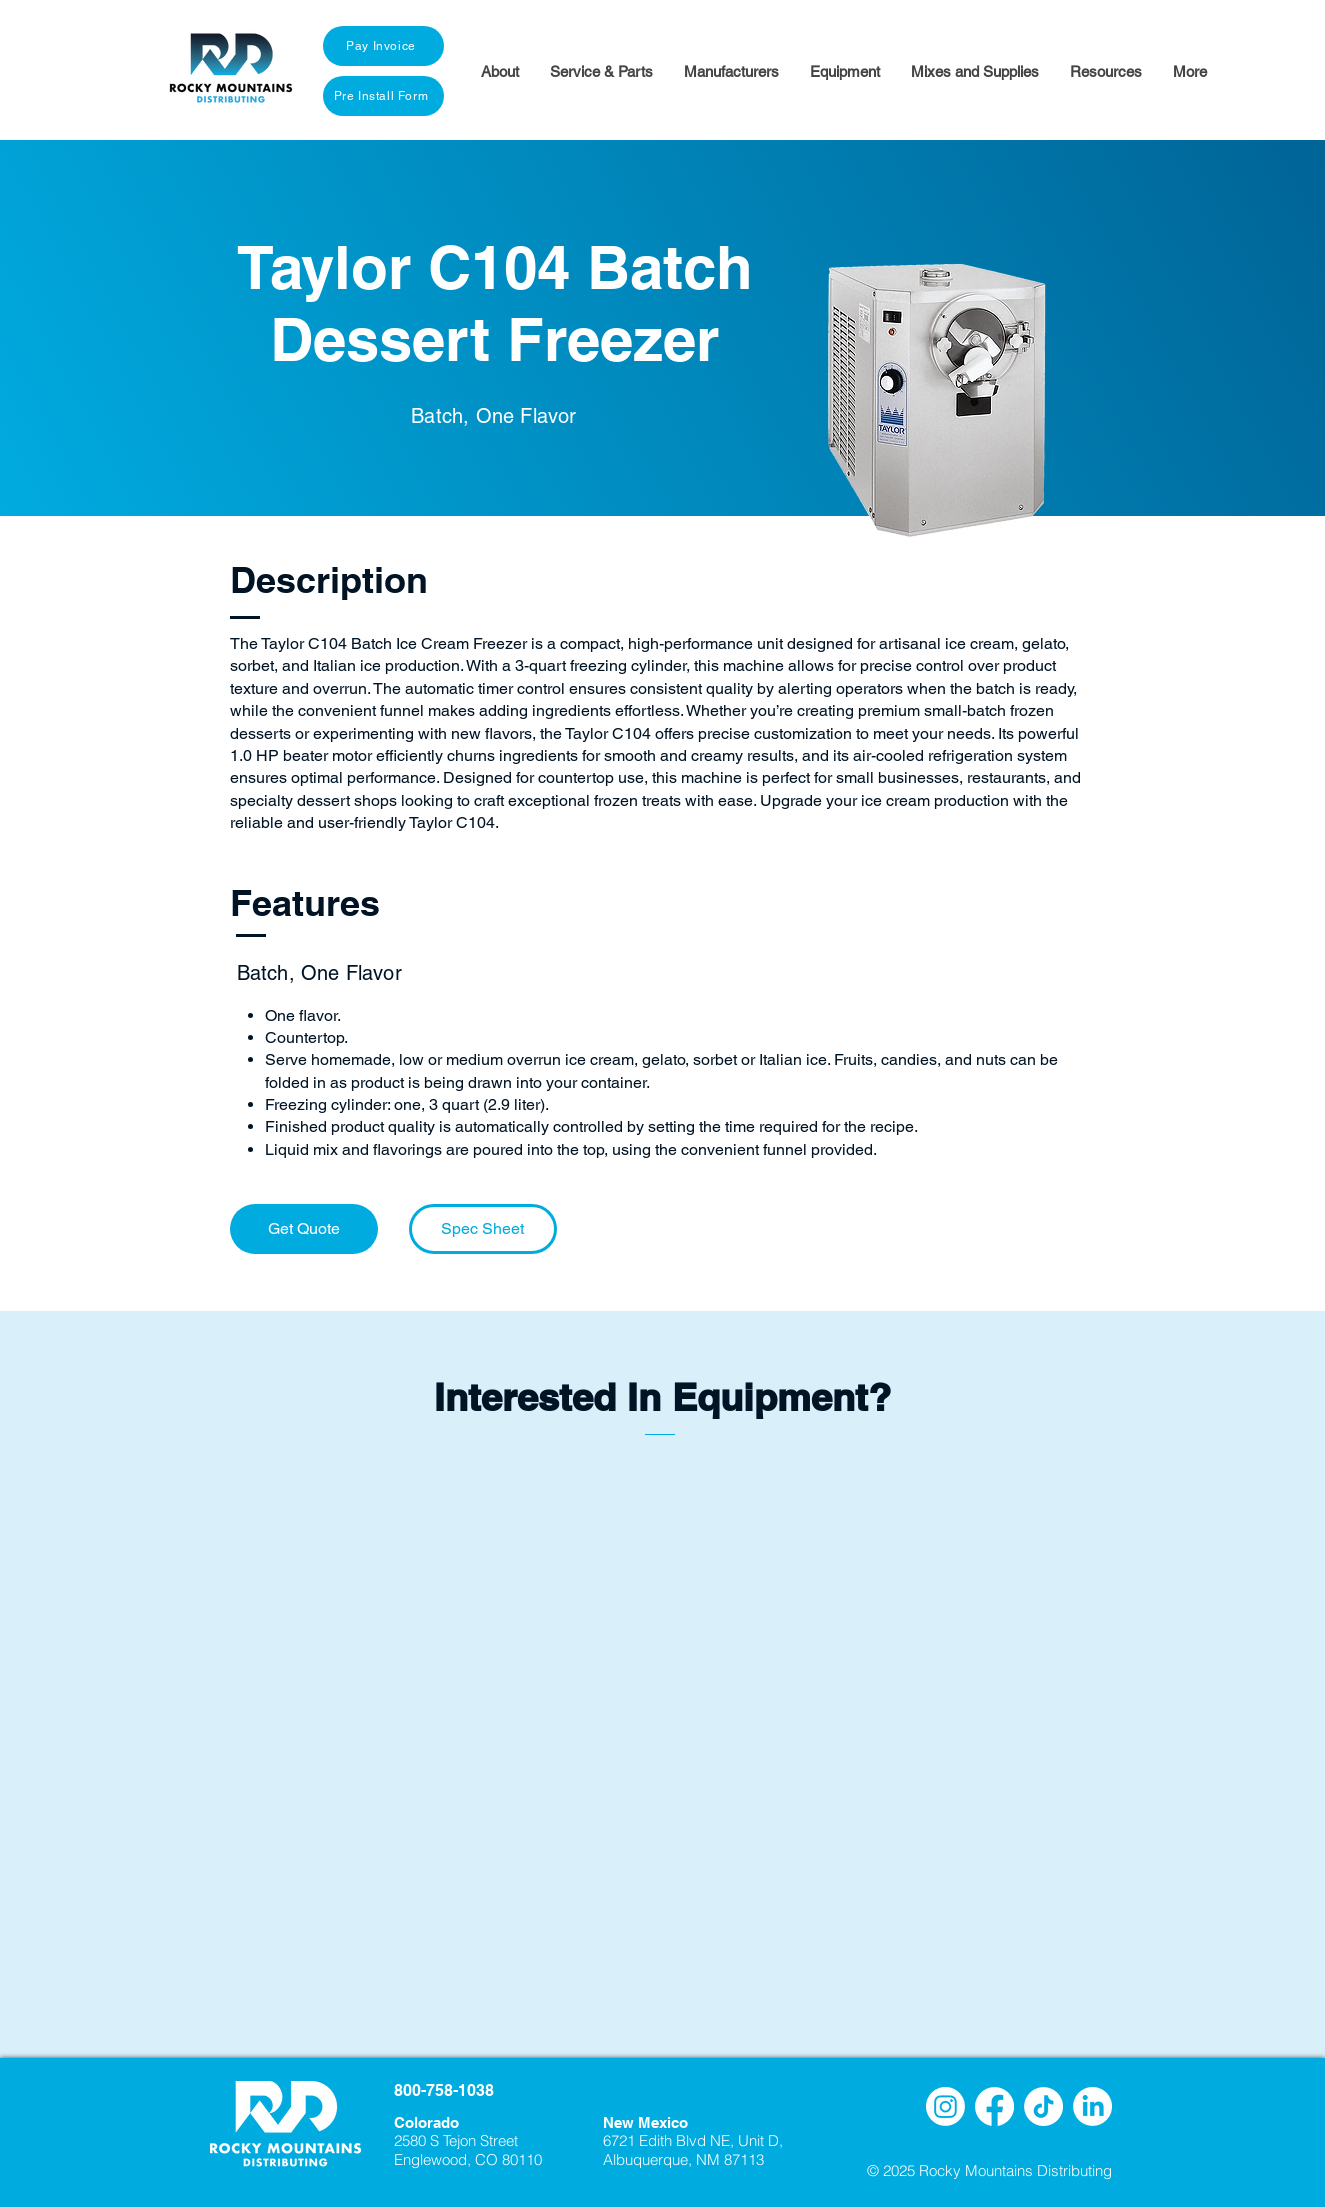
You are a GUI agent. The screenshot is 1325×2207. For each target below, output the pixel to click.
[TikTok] (1043, 2106)
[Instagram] (945, 2106)
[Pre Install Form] (383, 96)
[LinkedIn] (1092, 2106)
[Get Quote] (304, 1229)
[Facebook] (994, 2106)
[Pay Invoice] (383, 46)
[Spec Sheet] (483, 1229)
